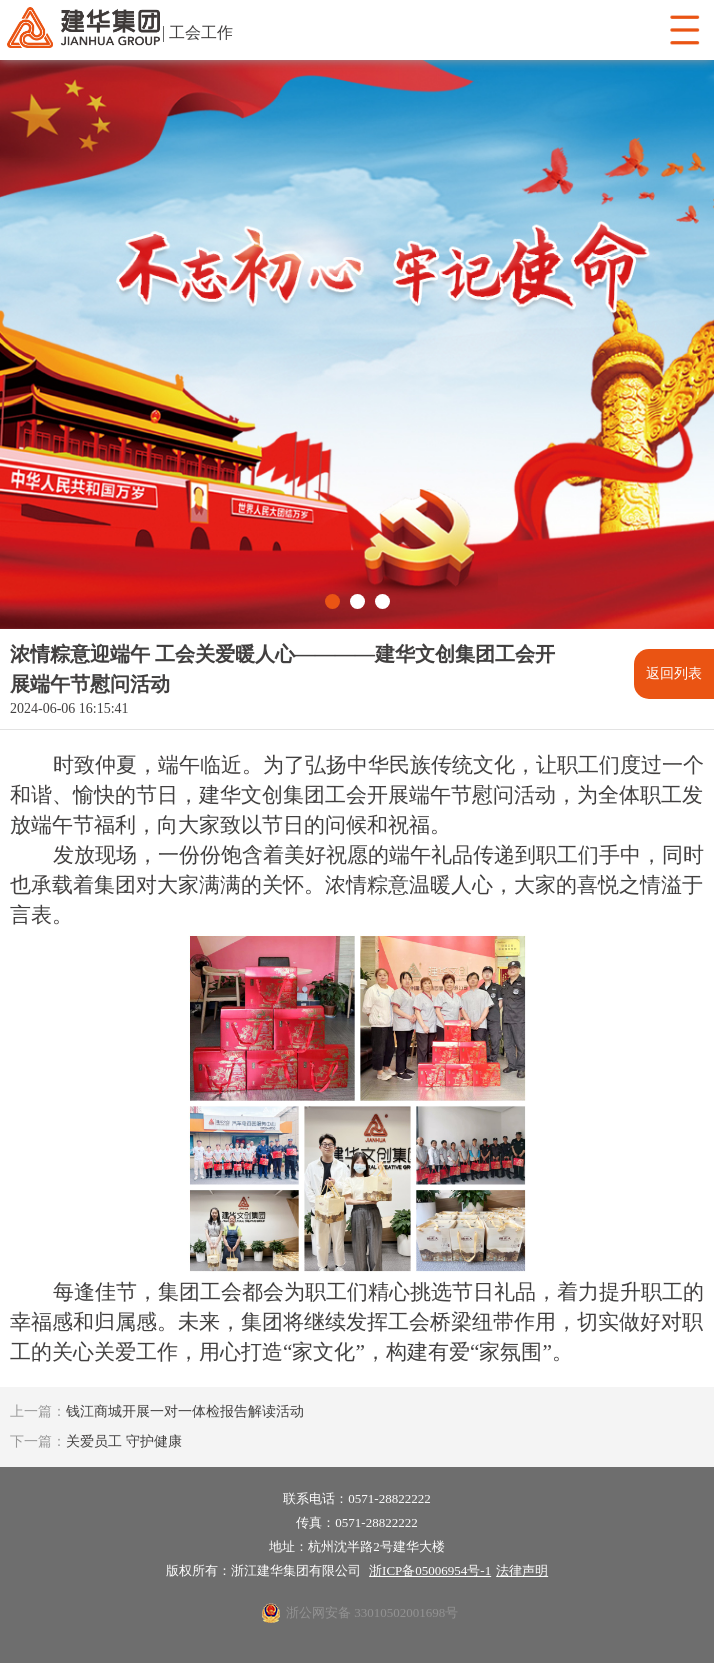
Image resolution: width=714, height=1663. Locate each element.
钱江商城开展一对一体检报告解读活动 (157, 1411)
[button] (332, 601)
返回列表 (674, 673)
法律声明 (522, 1570)
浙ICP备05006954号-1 (430, 1570)
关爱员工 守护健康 (96, 1441)
